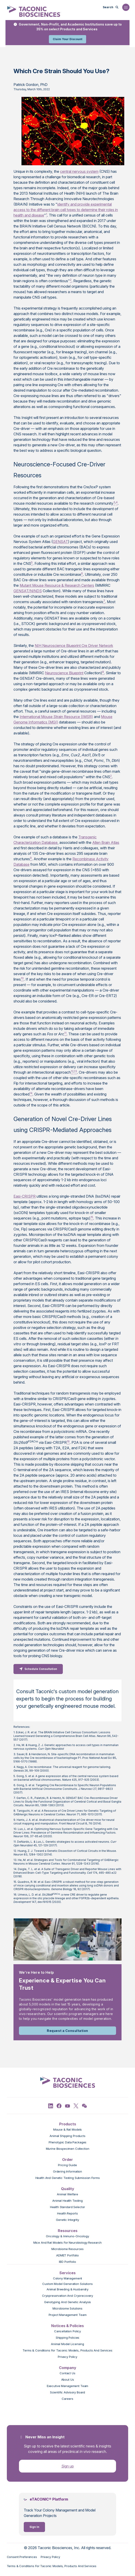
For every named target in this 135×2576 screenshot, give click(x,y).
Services (67, 2273)
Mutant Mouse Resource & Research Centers (57, 585)
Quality (67, 2188)
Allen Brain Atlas (105, 842)
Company (67, 2367)
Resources (67, 2230)
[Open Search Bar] (111, 7)
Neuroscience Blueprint (64, 673)
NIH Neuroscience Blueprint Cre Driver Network (74, 645)
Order (67, 2159)
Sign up (67, 2466)
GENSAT (60, 541)
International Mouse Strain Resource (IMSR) (56, 716)
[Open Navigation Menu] (126, 7)
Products (67, 2124)
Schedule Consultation (38, 1669)
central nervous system (79, 171)
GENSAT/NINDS (27, 591)
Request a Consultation (67, 2031)
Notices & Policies (67, 2325)
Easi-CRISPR (24, 1196)
